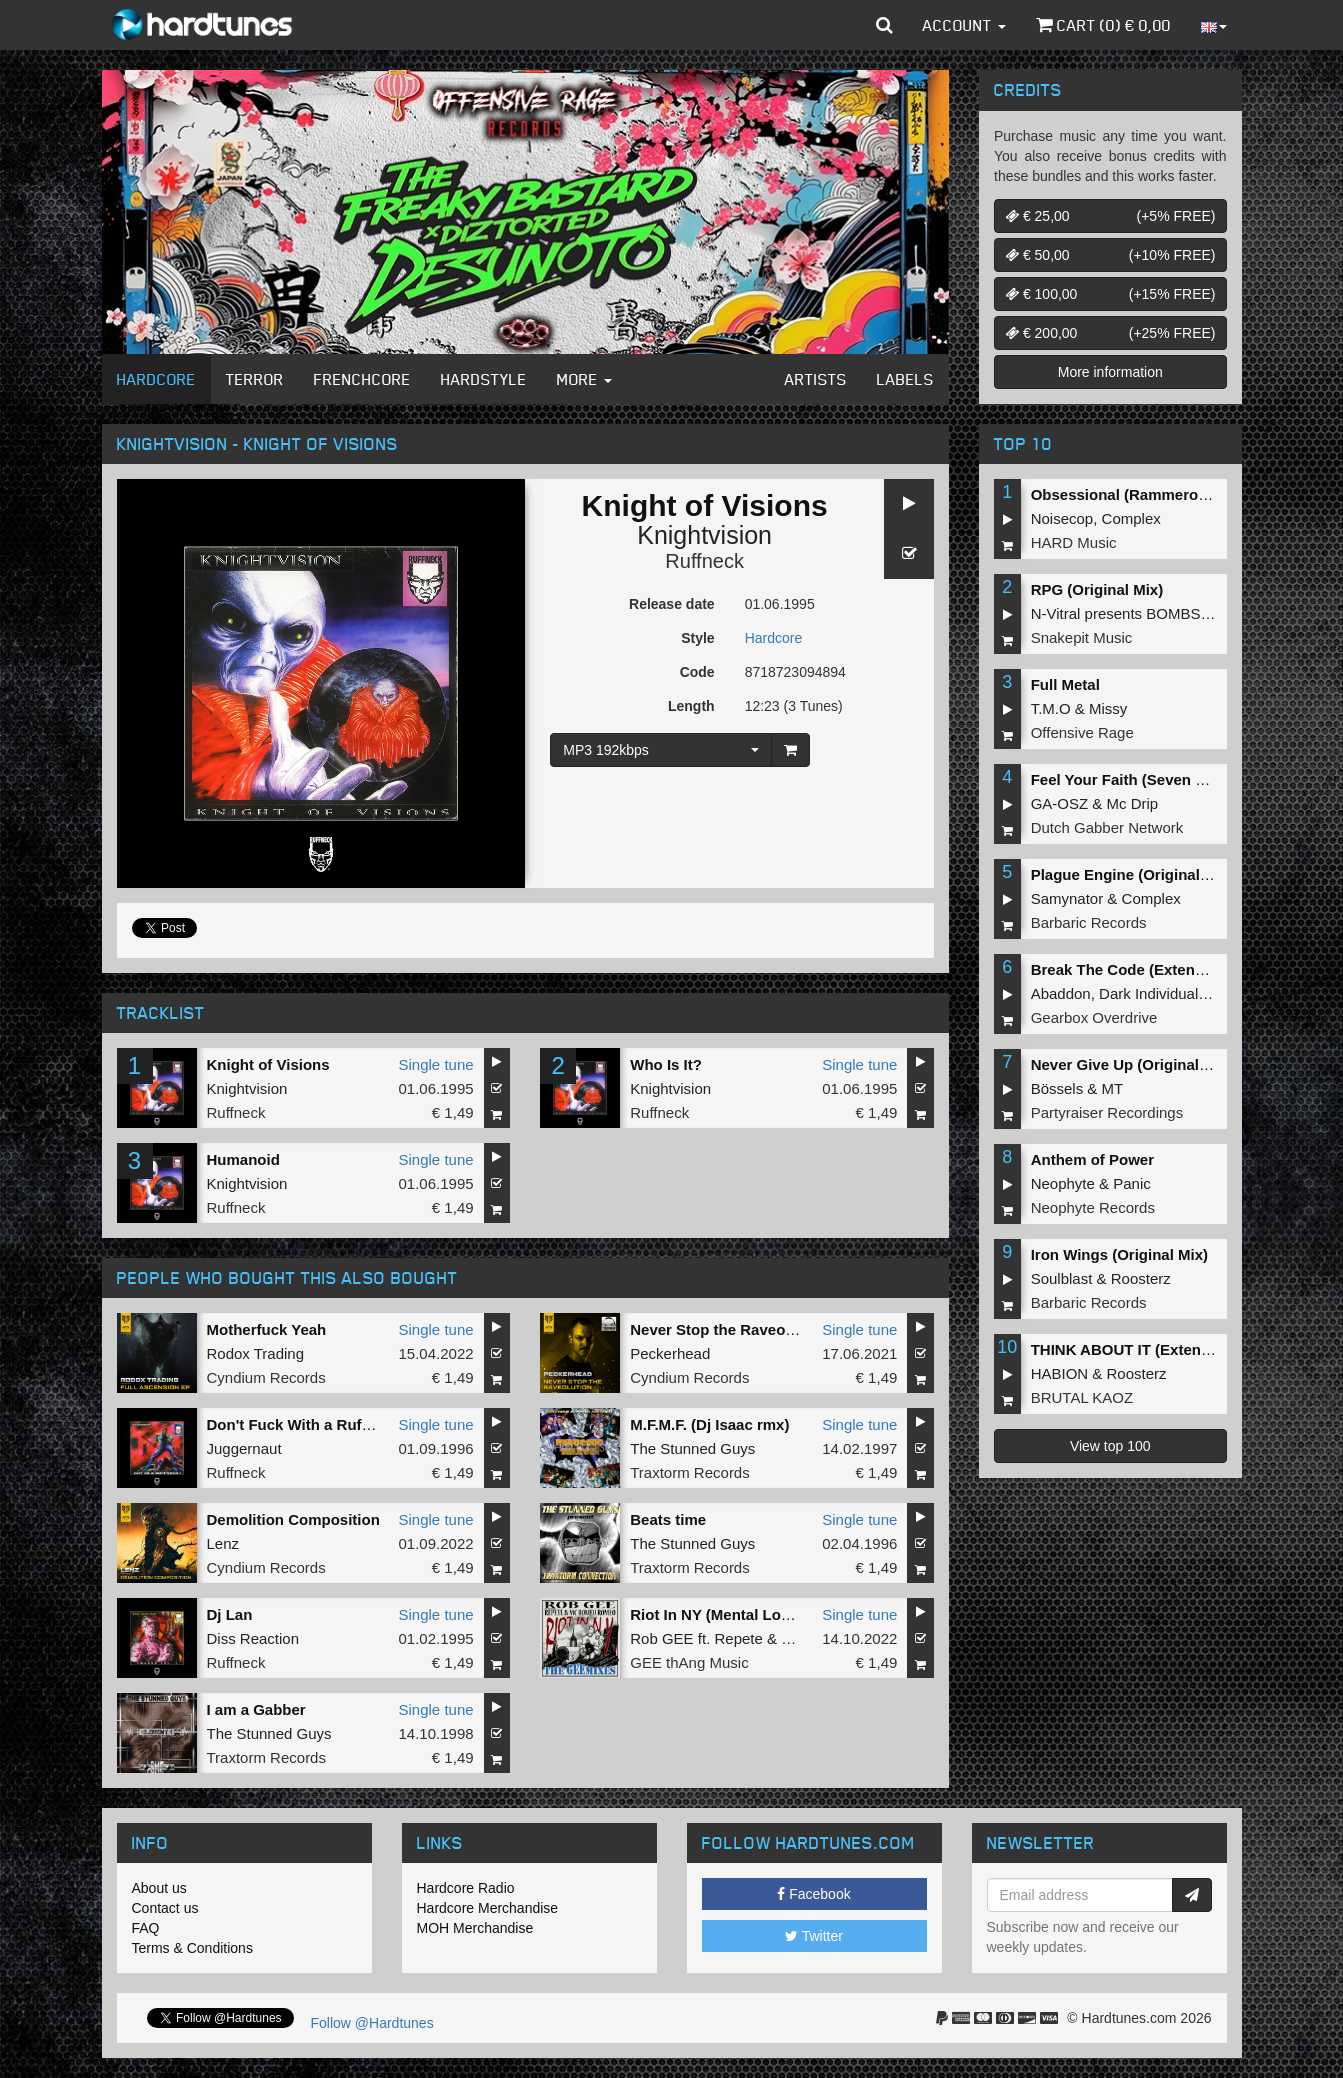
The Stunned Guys (692, 1448)
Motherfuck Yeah (267, 1329)
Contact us (165, 1908)
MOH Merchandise (475, 1928)
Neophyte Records (1093, 1207)
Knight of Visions (268, 1064)
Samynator (1067, 898)
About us (159, 1888)
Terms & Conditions (192, 1948)
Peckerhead (670, 1353)
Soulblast (1062, 1278)
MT (1113, 1088)
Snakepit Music (1082, 637)
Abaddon (1061, 993)
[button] (884, 25)
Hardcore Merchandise (488, 1908)
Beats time (668, 1519)
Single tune (436, 1064)
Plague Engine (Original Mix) (1132, 874)
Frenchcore (362, 379)
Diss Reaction (253, 1638)
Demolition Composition (293, 1519)
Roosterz (1141, 1278)
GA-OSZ (1060, 803)
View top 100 (1110, 1446)
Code (697, 672)
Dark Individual (1148, 993)
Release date (672, 604)
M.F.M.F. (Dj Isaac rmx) (709, 1424)
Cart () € (1103, 25)
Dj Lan (230, 1614)
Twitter (814, 1936)
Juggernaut (244, 1448)
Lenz (223, 1543)
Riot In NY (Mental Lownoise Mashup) (763, 1614)
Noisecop (1062, 518)
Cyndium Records (266, 1377)
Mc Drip (1133, 803)
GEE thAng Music (689, 1662)
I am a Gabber (256, 1709)
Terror (255, 379)
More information (1110, 372)
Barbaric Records (1089, 922)
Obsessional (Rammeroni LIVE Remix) (1167, 494)
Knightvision (704, 535)
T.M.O (1051, 708)
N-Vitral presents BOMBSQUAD (1137, 613)
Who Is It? (666, 1064)
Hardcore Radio (466, 1888)
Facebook (813, 1894)
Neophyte (1063, 1183)
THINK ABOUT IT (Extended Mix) (1146, 1349)
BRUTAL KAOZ (1082, 1397)
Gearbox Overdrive (1094, 1017)
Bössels (1057, 1088)
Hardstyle (484, 379)
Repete (738, 1638)
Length (691, 706)
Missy (1108, 708)
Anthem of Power (1092, 1159)
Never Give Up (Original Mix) (1132, 1064)
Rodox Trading (256, 1353)
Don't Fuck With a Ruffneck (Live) (326, 1424)
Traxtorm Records (689, 1472)
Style (697, 638)
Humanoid (243, 1159)
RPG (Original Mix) (1097, 589)
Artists (816, 379)
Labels (905, 379)
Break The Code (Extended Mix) (1143, 969)
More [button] (584, 379)
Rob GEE (661, 1638)
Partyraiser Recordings (1107, 1112)
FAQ (146, 1928)
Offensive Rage (1082, 732)
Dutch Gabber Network (1107, 827)
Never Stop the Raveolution (728, 1329)
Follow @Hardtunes (372, 2023)
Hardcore (156, 379)
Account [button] (964, 25)
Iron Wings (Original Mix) (1119, 1254)
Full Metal (1065, 684)
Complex (1131, 518)
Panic (1132, 1183)
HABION (1060, 1373)
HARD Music (1074, 542)
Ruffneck (704, 561)
